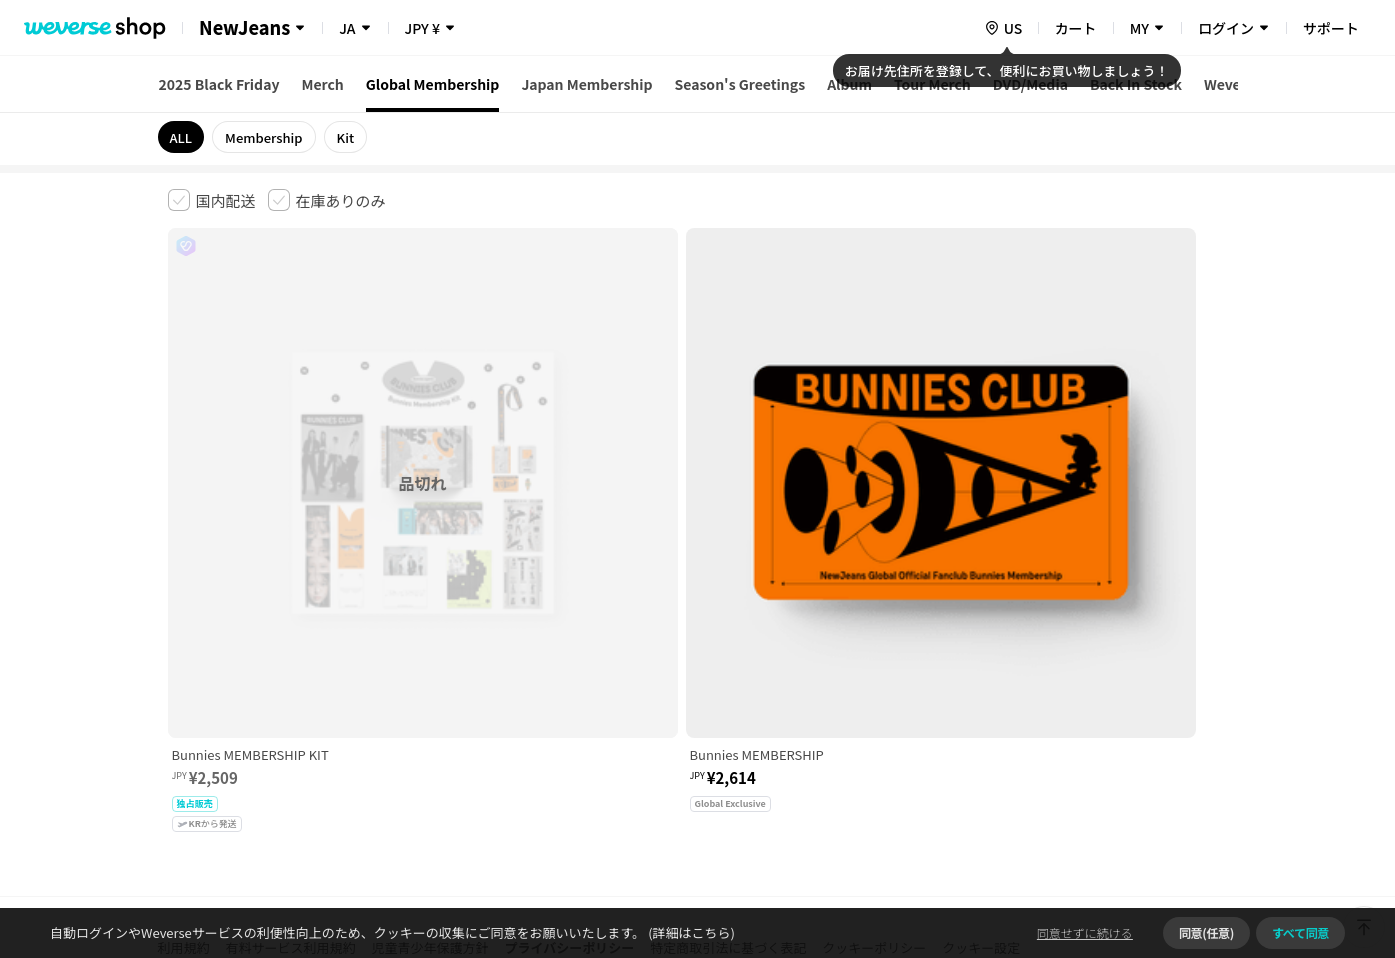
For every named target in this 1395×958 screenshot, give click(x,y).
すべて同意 (1300, 932)
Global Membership (433, 84)
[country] (1003, 28)
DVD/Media (1030, 84)
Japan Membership (586, 84)
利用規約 (184, 643)
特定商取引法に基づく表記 (728, 643)
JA (347, 28)
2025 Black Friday (219, 84)
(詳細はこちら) (690, 932)
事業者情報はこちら (1069, 710)
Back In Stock (1136, 84)
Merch (322, 84)
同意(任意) (1206, 932)
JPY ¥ (422, 28)
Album (849, 84)
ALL (181, 137)
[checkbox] (212, 200)
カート (1076, 28)
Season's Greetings (740, 84)
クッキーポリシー (874, 643)
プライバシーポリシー (570, 643)
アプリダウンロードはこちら (1143, 829)
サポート (1331, 28)
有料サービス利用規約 (291, 643)
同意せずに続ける (1085, 932)
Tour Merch (932, 84)
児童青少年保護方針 (430, 643)
